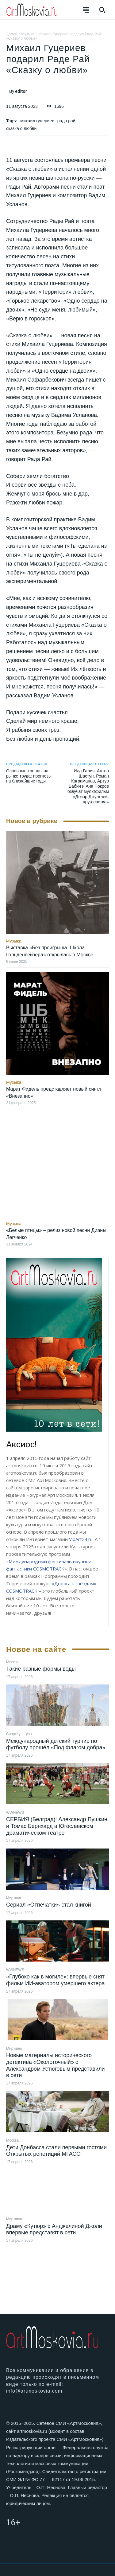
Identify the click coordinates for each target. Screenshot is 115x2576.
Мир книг (13, 1898)
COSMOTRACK (21, 1591)
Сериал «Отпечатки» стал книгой (48, 1905)
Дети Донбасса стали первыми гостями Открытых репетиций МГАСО (56, 2150)
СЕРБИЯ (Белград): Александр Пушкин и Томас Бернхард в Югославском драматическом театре (56, 1826)
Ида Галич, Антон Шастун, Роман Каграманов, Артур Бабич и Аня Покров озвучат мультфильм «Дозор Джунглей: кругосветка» (88, 786)
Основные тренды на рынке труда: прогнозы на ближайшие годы (29, 776)
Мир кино (14, 2048)
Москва (12, 1662)
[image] (54, 1344)
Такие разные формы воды (41, 1669)
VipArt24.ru (81, 1539)
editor (21, 91)
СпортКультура (19, 1734)
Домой (11, 34)
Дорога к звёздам (74, 1583)
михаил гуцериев (37, 120)
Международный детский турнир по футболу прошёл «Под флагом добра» (55, 1744)
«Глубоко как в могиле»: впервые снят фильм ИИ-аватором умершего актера (55, 1980)
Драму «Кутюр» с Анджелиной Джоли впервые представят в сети (54, 2229)
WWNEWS (15, 1812)
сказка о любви (21, 128)
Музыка (27, 34)
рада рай (66, 120)
